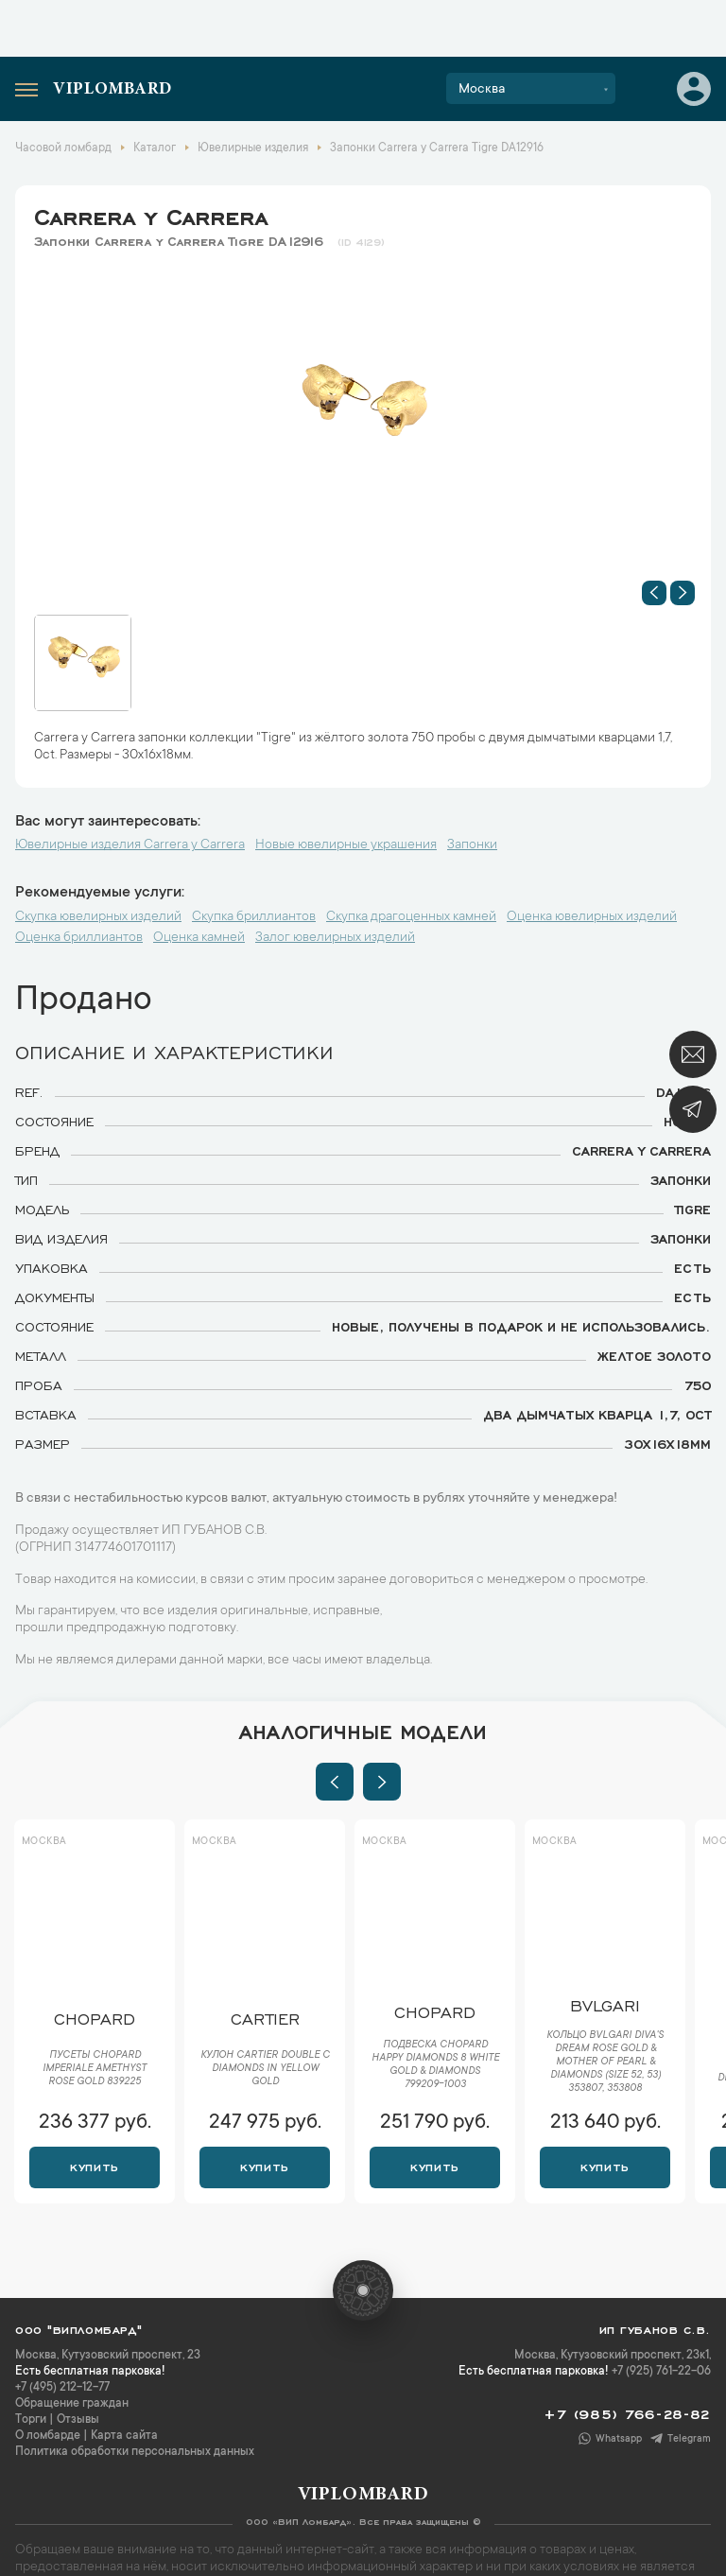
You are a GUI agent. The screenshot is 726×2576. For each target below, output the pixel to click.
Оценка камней (199, 938)
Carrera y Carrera (151, 214)
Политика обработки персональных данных (134, 2452)
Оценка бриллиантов (79, 938)
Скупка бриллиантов (254, 917)
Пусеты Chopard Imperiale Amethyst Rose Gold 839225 (95, 2069)
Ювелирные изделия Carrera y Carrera (130, 845)
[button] (654, 593)
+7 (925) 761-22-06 (661, 2371)
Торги (30, 2420)
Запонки (472, 845)
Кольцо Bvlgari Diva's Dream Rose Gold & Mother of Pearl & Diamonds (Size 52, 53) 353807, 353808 (605, 2062)
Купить (94, 2165)
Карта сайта (124, 2436)
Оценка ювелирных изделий (592, 917)
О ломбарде (47, 2436)
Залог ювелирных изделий (335, 938)
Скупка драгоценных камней (411, 917)
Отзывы (78, 2420)
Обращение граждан (72, 2404)
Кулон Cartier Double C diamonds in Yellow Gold (265, 2069)
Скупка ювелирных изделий (98, 917)
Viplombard (112, 89)
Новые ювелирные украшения (346, 845)
